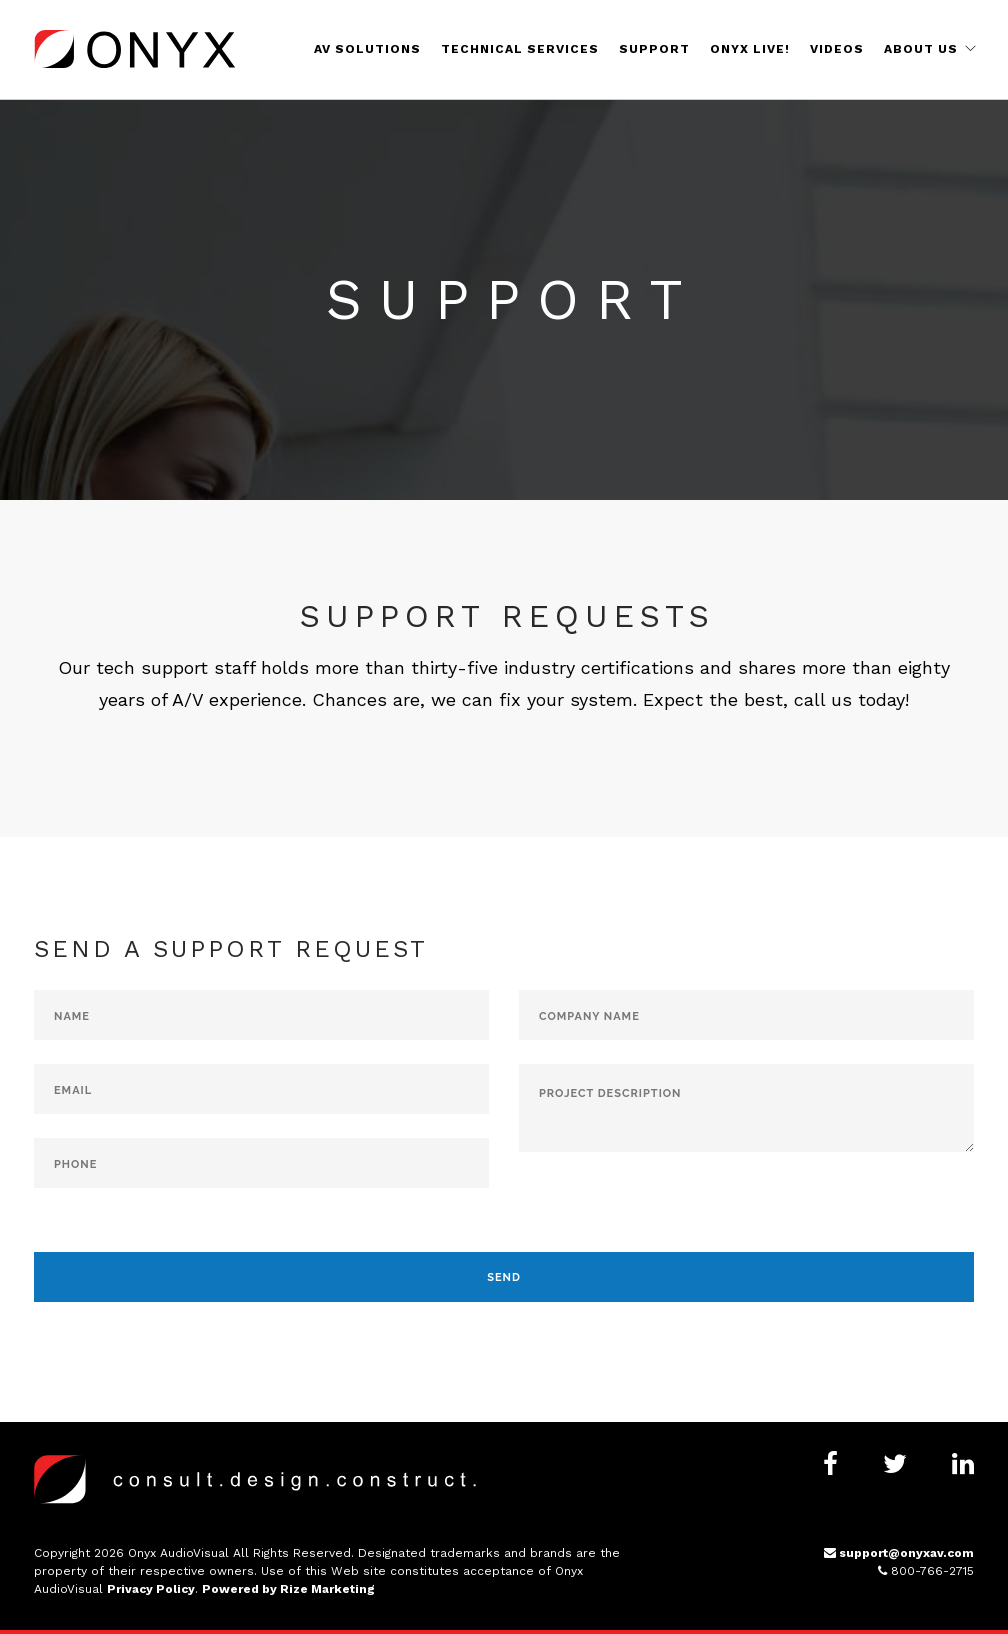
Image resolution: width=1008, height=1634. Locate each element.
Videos (837, 49)
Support (654, 49)
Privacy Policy (151, 1589)
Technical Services (520, 49)
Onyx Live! (750, 49)
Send (504, 1277)
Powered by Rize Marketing (288, 1589)
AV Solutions (367, 49)
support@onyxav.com (899, 1553)
